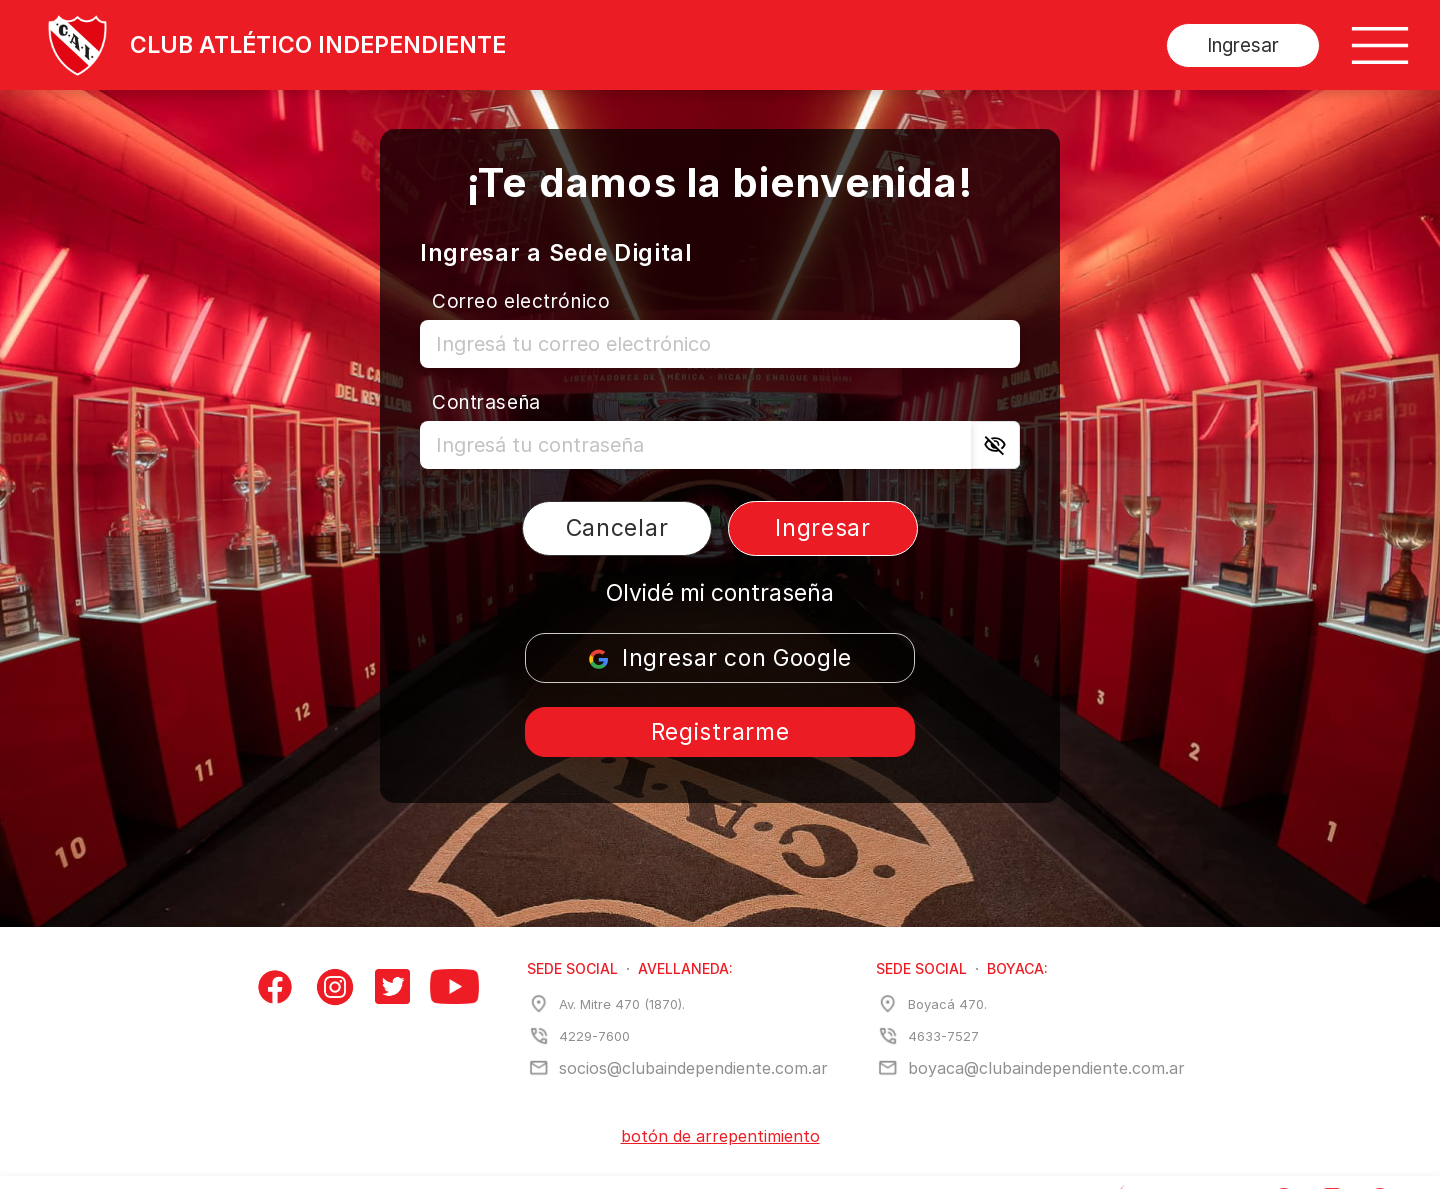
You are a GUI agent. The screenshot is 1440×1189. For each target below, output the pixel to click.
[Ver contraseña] (995, 445)
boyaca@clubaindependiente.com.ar (1046, 1068)
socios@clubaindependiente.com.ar (693, 1068)
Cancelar (617, 528)
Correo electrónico (521, 301)
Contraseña (486, 402)
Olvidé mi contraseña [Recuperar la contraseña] (720, 593)
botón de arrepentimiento (720, 1136)
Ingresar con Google (720, 658)
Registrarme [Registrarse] (720, 732)
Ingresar (1243, 45)
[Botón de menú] (1380, 45)
